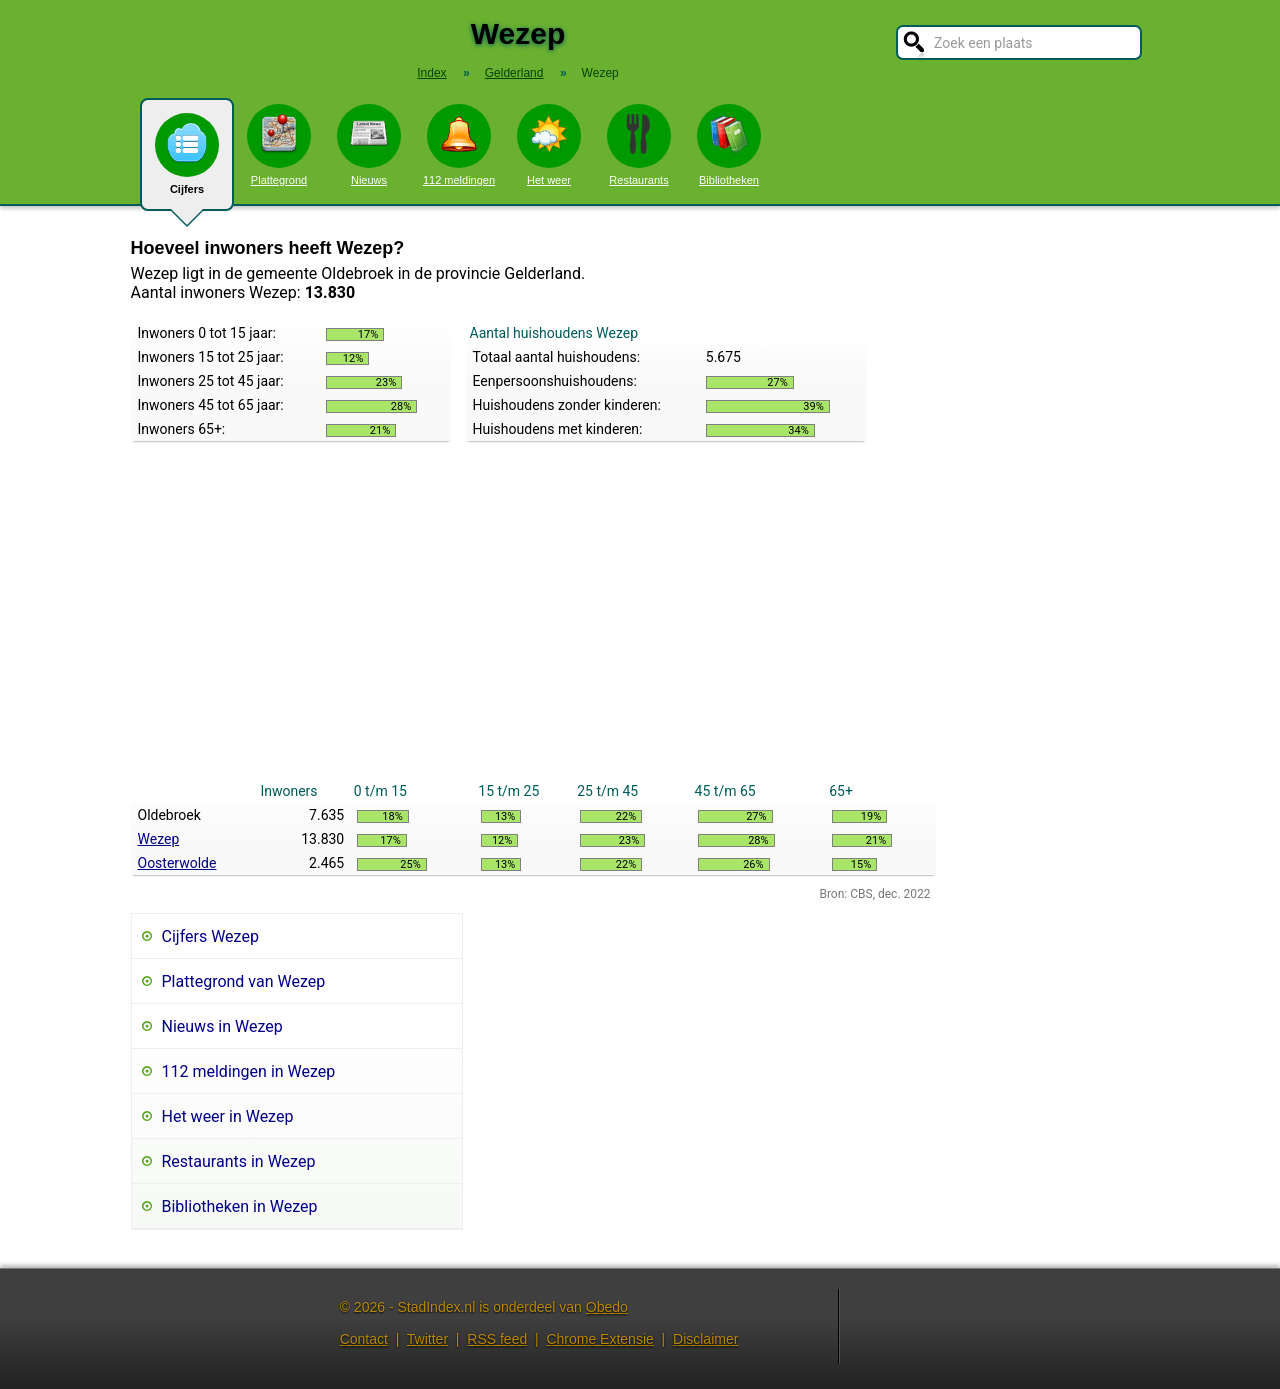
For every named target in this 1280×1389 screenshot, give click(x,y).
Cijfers (187, 162)
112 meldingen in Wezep (249, 1071)
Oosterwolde (177, 863)
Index (431, 73)
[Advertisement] (533, 629)
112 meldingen (459, 145)
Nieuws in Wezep (222, 1026)
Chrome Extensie (599, 1339)
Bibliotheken (729, 145)
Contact (364, 1339)
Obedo (607, 1307)
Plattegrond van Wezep (244, 981)
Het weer (549, 145)
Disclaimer (705, 1339)
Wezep (159, 839)
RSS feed (497, 1339)
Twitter (427, 1339)
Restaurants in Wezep (239, 1161)
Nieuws (369, 145)
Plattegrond (279, 145)
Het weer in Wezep (228, 1116)
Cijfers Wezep (210, 936)
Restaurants (639, 145)
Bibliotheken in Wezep (240, 1206)
